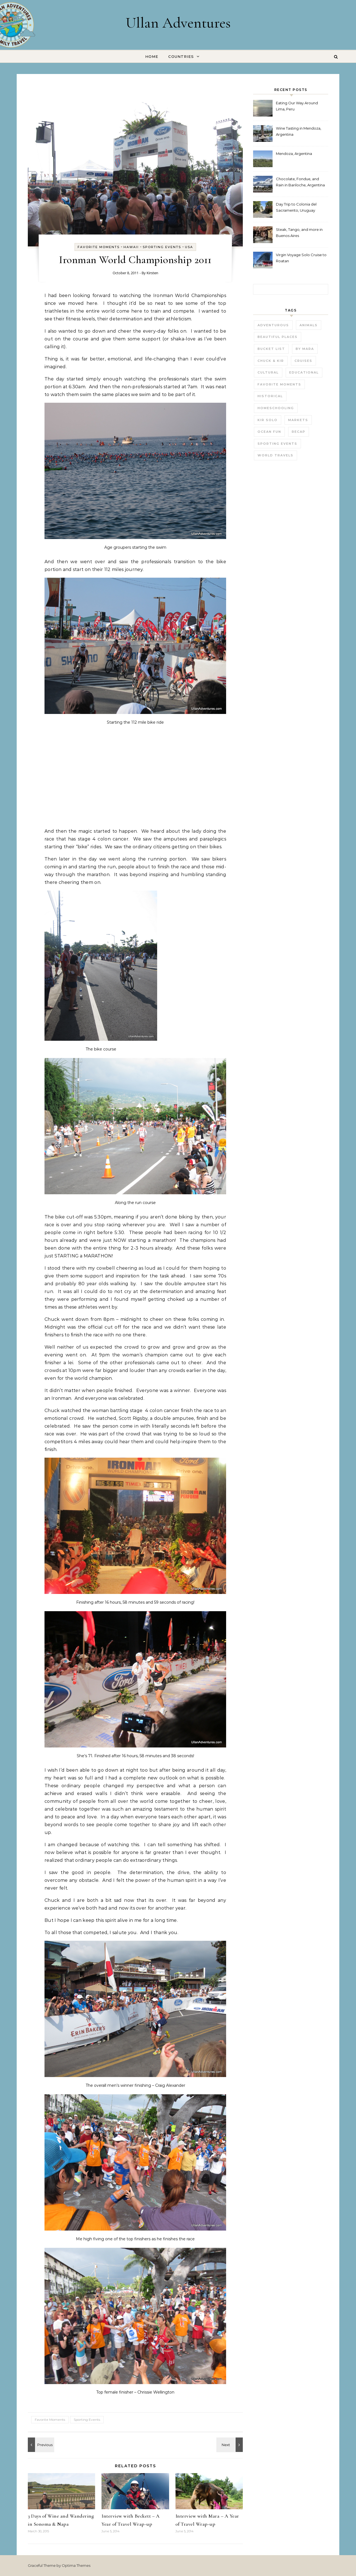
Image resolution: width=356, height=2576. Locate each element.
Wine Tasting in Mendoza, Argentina (298, 131)
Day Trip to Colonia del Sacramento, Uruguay (296, 207)
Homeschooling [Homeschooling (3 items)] (276, 408)
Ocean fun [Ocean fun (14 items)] (269, 432)
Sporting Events (162, 247)
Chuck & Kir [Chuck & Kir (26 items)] (271, 361)
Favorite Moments (99, 247)
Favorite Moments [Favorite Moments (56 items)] (279, 384)
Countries (181, 56)
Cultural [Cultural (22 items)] (268, 372)
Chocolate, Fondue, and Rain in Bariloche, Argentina (300, 182)
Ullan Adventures (178, 23)
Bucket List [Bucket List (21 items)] (271, 349)
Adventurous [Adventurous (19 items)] (273, 325)
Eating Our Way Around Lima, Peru (297, 106)
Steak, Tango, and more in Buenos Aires (299, 232)
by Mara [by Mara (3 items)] (305, 349)
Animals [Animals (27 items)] (309, 325)
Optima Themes (76, 2565)
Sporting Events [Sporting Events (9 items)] (277, 444)
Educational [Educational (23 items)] (304, 372)
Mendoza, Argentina (294, 153)
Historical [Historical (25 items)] (270, 396)
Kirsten (152, 272)
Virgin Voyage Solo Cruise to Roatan (301, 258)
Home (151, 56)
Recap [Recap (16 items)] (298, 432)
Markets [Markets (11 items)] (298, 420)
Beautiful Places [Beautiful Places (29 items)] (278, 337)
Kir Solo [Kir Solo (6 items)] (268, 420)
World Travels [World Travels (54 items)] (275, 455)
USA (189, 247)
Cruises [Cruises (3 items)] (303, 361)
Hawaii (131, 247)
